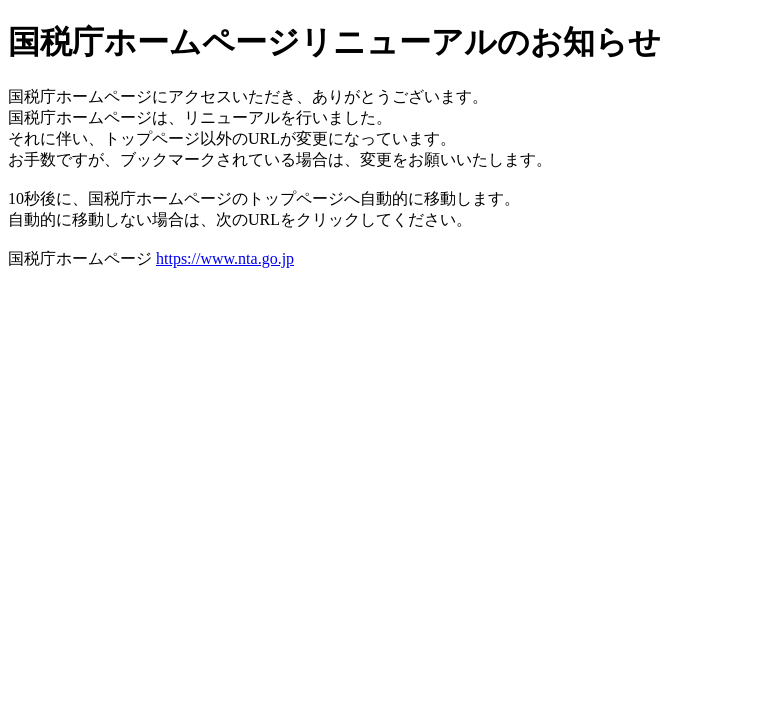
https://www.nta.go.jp (225, 258)
